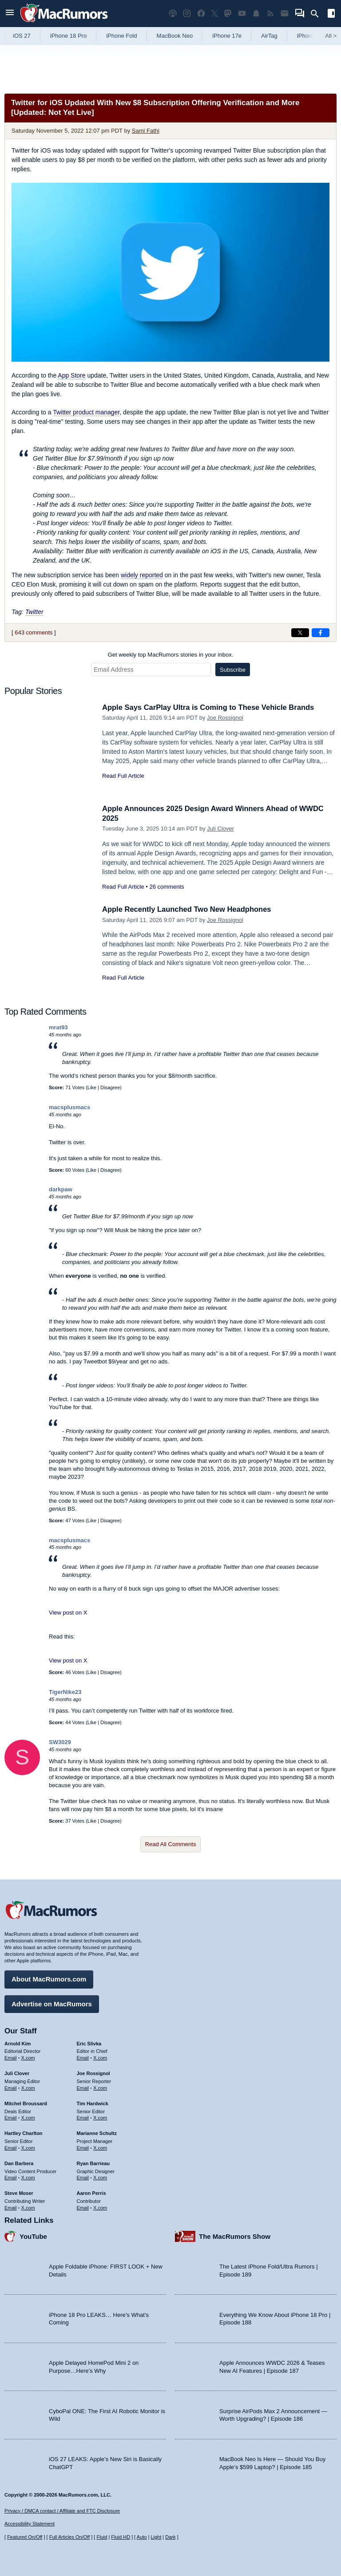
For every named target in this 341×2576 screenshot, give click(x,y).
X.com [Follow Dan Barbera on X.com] (28, 2177)
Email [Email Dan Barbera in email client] (10, 2177)
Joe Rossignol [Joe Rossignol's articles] (93, 2073)
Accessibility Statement (29, 2524)
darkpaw (60, 1189)
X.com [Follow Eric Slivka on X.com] (100, 2057)
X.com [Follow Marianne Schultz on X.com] (100, 2147)
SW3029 (60, 1742)
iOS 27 (22, 35)
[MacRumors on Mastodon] (227, 13)
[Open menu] (9, 13)
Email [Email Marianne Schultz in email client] (83, 2147)
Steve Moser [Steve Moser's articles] (18, 2192)
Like (91, 1087)
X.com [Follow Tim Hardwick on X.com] (100, 2117)
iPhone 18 (310, 35)
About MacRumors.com (49, 1978)
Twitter (34, 611)
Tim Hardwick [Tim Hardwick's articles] (92, 2103)
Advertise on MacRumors (52, 2003)
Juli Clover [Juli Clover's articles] (16, 2073)
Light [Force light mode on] (156, 2537)
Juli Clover (220, 828)
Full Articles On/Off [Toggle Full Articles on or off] (69, 2537)
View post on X (68, 1612)
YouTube (33, 2236)
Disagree (110, 1087)
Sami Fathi (145, 130)
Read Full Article (123, 775)
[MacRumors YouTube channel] (242, 13)
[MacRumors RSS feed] (270, 13)
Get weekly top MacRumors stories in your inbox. (171, 654)
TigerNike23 (65, 1692)
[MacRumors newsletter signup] (284, 13)
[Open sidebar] (331, 14)
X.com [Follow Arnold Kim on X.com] (28, 2057)
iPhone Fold (121, 35)
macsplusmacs (69, 1107)
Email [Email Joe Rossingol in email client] (83, 2087)
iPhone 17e (227, 35)
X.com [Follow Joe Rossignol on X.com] (100, 2087)
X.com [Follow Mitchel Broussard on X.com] (28, 2117)
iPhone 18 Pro (68, 35)
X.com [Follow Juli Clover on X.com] (28, 2087)
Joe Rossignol (225, 717)
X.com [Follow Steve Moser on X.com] (28, 2207)
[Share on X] (300, 632)
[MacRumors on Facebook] (201, 13)
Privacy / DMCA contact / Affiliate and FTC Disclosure (62, 2510)
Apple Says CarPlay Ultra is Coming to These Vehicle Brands (211, 707)
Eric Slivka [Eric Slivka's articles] (89, 2042)
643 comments (33, 632)
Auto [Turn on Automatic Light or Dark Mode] (142, 2537)
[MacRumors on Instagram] (186, 13)
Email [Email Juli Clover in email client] (10, 2087)
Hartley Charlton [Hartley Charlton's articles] (23, 2132)
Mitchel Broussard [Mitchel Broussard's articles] (25, 2103)
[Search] (317, 13)
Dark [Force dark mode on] (170, 2537)
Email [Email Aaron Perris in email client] (83, 2207)
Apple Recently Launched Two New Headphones (189, 909)
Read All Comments (170, 1844)
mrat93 (58, 1027)
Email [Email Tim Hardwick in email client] (83, 2117)
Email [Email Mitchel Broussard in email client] (10, 2117)
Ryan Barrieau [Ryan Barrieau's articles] (93, 2163)
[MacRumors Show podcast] (172, 13)
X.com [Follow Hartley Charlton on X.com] (28, 2147)
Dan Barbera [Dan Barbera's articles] (18, 2163)
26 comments (166, 886)
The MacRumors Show (234, 2236)
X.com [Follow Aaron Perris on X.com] (100, 2207)
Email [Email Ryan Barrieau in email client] (83, 2177)
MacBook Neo (175, 35)
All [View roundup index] (331, 35)
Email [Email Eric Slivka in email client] (83, 2057)
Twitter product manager (86, 412)
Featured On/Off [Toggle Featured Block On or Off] (24, 2537)
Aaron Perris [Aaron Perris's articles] (91, 2192)
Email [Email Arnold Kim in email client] (10, 2057)
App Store (71, 375)
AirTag (269, 35)
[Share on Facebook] (320, 632)
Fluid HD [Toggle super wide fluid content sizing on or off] (120, 2537)
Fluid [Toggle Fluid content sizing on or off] (101, 2537)
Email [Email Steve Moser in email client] (10, 2207)
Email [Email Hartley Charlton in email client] (10, 2147)
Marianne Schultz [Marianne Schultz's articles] (97, 2132)
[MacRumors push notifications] (256, 13)
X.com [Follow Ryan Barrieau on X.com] (100, 2177)
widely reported (142, 575)
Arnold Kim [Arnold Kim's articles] (17, 2042)
